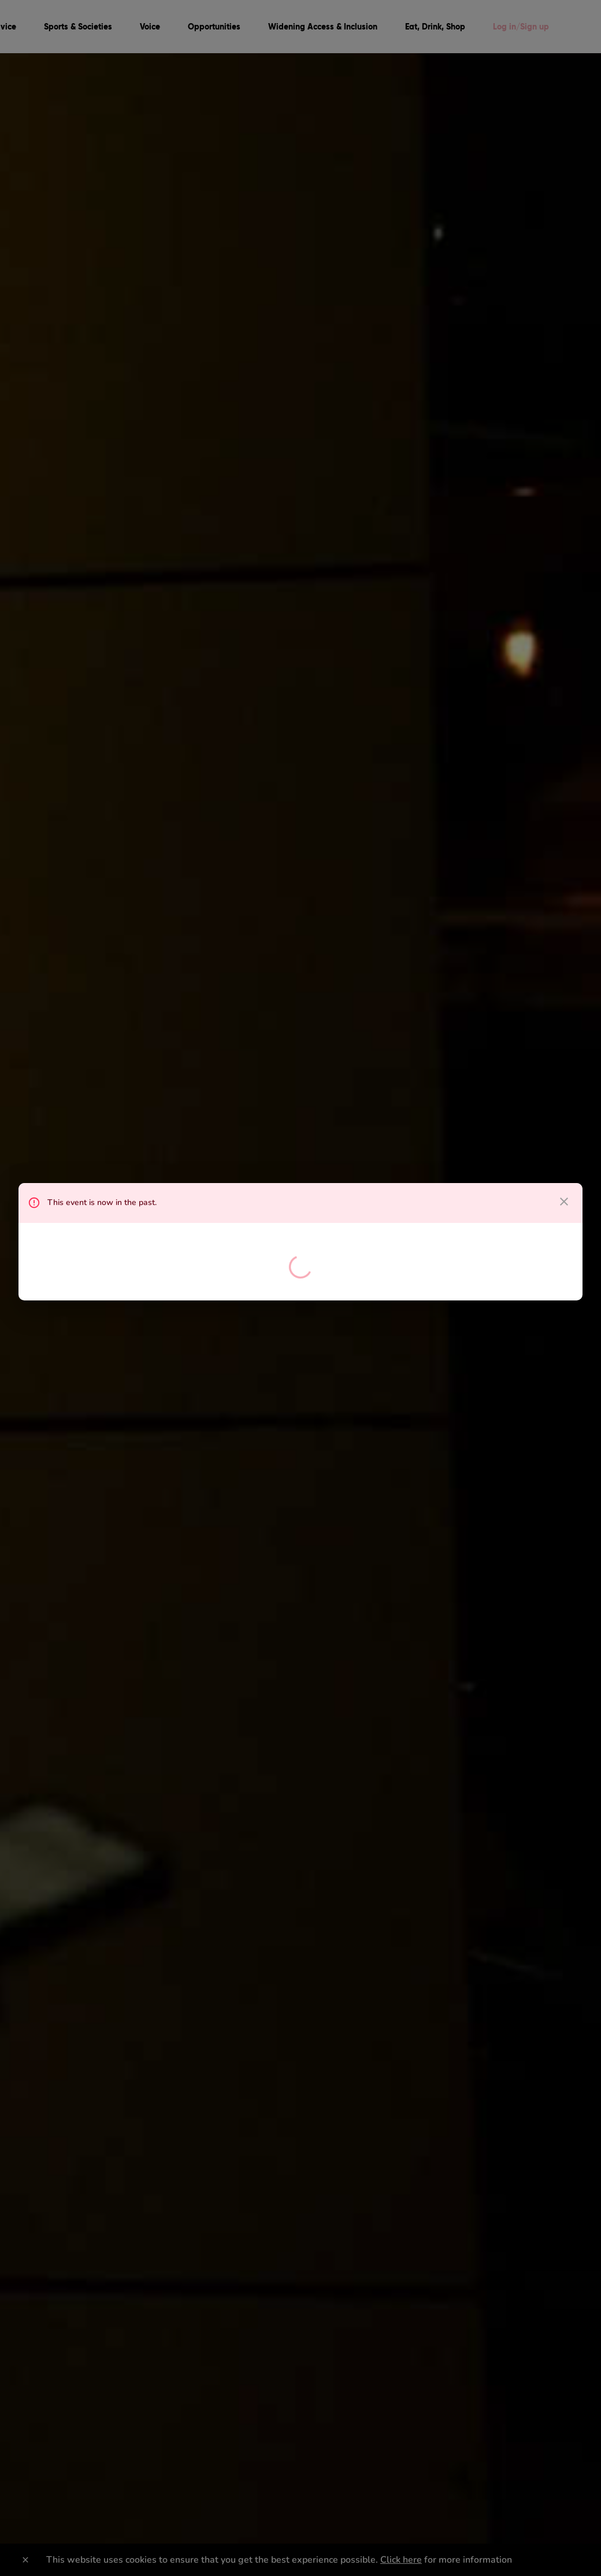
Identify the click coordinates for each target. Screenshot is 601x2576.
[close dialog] (564, 1201)
